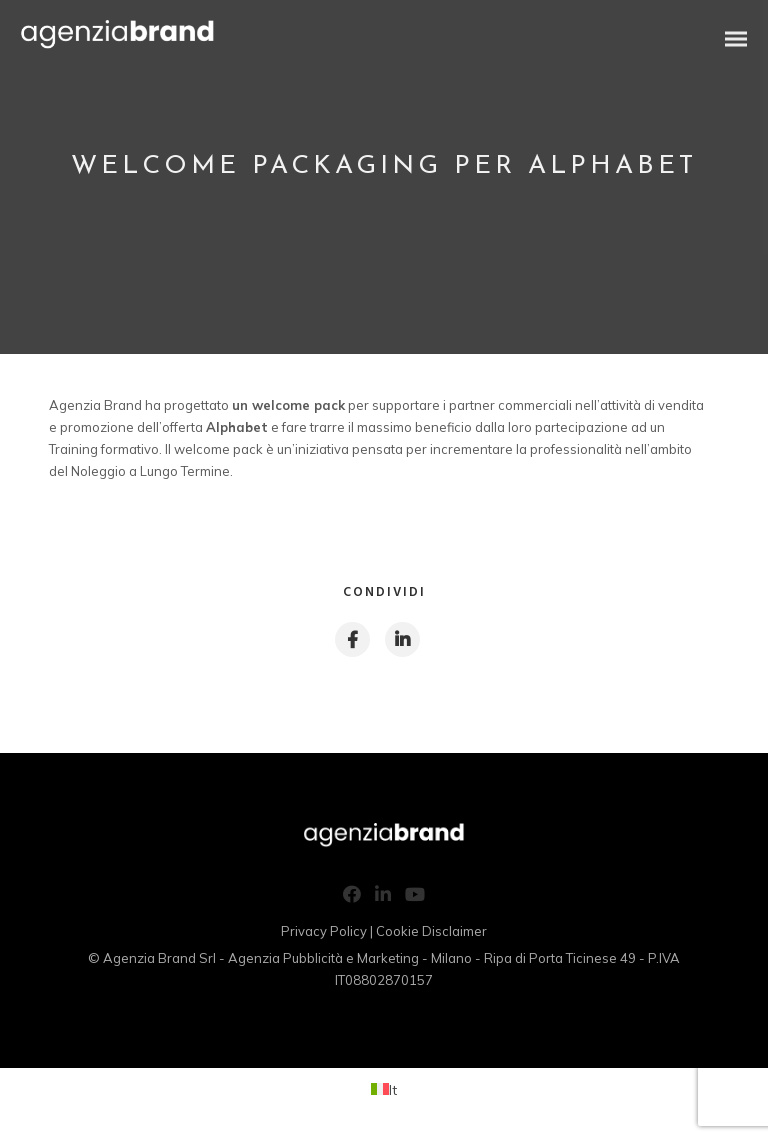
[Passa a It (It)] (384, 1089)
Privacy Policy (324, 931)
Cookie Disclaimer (431, 931)
